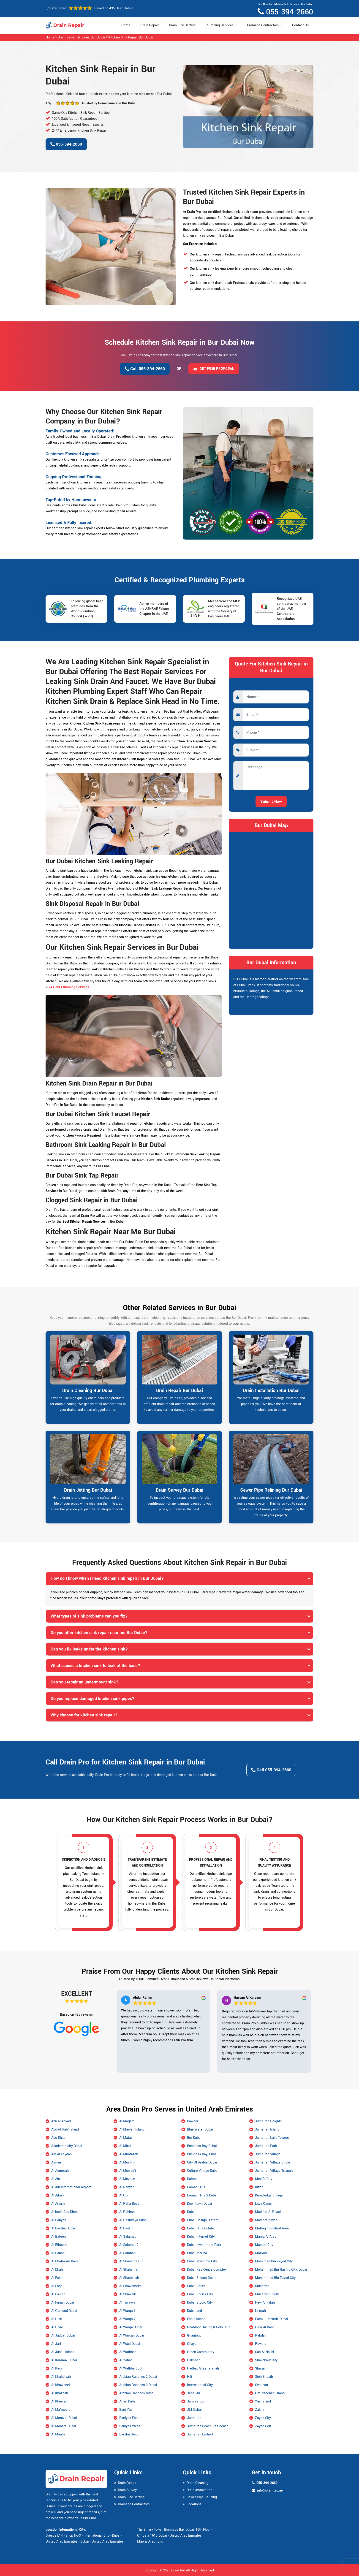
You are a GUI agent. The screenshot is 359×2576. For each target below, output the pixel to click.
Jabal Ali (193, 2393)
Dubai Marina (197, 2253)
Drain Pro (178, 2570)
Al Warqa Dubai (130, 2327)
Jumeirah (194, 2418)
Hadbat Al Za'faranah (203, 2368)
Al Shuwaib (127, 2294)
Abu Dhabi (58, 2137)
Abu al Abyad (61, 2121)
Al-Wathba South (131, 2368)
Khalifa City (263, 2179)
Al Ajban (57, 2195)
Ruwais (260, 2343)
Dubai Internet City (201, 2236)
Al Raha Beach (130, 2203)
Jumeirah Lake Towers (272, 2137)
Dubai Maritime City (202, 2261)
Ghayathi (193, 2343)
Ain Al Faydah (61, 2154)
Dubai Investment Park (204, 2244)
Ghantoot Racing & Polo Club (208, 2327)
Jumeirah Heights (268, 2121)
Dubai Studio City (200, 2302)
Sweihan (261, 2385)
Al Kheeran (59, 2401)
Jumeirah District (200, 2434)
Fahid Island (196, 2319)
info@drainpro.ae (267, 2490)
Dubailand (194, 2310)
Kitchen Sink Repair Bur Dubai (130, 37)
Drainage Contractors (264, 25)
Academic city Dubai (66, 2146)
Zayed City (263, 2418)
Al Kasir (57, 2368)
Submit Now (271, 801)
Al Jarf (56, 2343)
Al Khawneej (60, 2385)
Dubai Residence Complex (206, 2269)
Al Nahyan (126, 2187)
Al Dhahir (58, 2269)
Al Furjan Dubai (62, 2302)
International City (200, 2385)
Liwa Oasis (263, 2203)
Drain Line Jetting (182, 25)
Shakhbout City (266, 2360)
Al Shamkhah (129, 2277)
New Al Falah (265, 2302)
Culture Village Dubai (202, 2170)
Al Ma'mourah (61, 2409)
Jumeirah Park (266, 2146)
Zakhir (259, 2409)
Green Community (200, 2352)
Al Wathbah (127, 2352)
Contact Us (300, 25)
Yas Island (263, 2401)
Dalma (192, 2179)
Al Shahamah (129, 2269)
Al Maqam (127, 2121)
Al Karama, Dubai (64, 2360)
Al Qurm (125, 2195)
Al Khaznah (59, 2393)
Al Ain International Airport (71, 2187)
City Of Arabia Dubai (202, 2162)
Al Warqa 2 (127, 2319)
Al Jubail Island (62, 2352)
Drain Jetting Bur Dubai (88, 1490)
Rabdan (261, 2335)
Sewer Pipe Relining (202, 2497)
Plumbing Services (221, 25)
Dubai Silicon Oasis (201, 2277)
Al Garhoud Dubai (64, 2310)
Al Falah (57, 2277)
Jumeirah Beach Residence (207, 2426)
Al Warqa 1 (127, 2310)
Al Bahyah (58, 2220)
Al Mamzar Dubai (64, 2418)
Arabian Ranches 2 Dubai (138, 2376)
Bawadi (192, 2121)
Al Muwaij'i (127, 2170)
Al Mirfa (125, 2146)
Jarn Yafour (195, 2401)
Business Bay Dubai (202, 2146)
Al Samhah (127, 2253)
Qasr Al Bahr (264, 2327)
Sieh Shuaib (264, 2376)
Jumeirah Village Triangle (274, 2170)
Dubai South (196, 2286)
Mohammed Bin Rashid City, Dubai (281, 2269)
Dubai (191, 2212)
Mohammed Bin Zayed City (275, 2277)
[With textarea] (276, 775)
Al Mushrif (127, 2162)
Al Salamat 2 (129, 2244)
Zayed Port (263, 2426)
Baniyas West (129, 2426)
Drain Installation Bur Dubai (271, 1390)
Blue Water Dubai (200, 2129)
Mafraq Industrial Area (272, 2228)
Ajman (56, 2162)
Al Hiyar (57, 2327)
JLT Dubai (194, 2409)
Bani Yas (126, 2409)
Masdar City (264, 2244)
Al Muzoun (127, 2179)
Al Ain (55, 2179)
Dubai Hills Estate (200, 2228)
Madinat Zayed (266, 2220)
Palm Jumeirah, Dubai (271, 2319)
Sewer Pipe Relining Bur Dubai (271, 1490)
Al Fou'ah (58, 2294)
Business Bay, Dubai (202, 2154)
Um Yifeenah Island (270, 2393)
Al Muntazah (128, 2154)
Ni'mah (260, 2310)
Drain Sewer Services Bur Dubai (81, 37)
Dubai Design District (203, 2220)
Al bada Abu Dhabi (65, 2212)
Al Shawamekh (130, 2286)
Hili (189, 2376)
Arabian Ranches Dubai (136, 2393)
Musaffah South (267, 2294)
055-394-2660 (285, 12)
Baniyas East (129, 2418)
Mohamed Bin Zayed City (274, 2261)
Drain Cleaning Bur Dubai (88, 1390)
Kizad (259, 2187)
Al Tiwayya (127, 2302)
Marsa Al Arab (265, 2236)
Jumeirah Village (267, 2154)
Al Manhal (58, 2434)
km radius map (271, 890)
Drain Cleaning (197, 2483)
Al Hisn (56, 2319)
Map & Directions (150, 2541)
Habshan (193, 2360)
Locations (194, 2504)
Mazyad (261, 2253)
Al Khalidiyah (61, 2376)
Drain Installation (199, 2490)
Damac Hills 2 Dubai (202, 2195)
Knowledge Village (269, 2195)
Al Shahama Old (131, 2261)
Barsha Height (130, 2434)
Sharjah (261, 2368)
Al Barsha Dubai (63, 2228)
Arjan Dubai (127, 2401)
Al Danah (58, 2253)
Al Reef (124, 2228)
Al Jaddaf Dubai (63, 2335)
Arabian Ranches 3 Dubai (138, 2385)
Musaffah (262, 2286)
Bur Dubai (194, 2137)
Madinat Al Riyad (268, 2212)
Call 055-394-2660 (145, 369)
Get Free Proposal (213, 368)
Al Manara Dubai (63, 2426)
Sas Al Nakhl (264, 2352)
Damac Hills (196, 2187)
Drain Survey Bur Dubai (179, 1490)
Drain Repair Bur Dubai (179, 1390)
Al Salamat (127, 2236)
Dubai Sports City (200, 2294)
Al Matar (125, 2137)
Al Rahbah (127, 2212)
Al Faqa (57, 2286)
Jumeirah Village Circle (272, 2162)
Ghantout (194, 2335)
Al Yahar (125, 2360)
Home (125, 25)
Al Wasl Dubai (129, 2343)
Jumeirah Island (267, 2129)
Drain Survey (127, 2490)
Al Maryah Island (131, 2129)
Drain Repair (149, 25)
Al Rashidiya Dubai (133, 2220)
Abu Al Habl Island (65, 2129)
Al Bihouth (59, 2244)
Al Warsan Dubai (131, 2335)
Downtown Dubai (199, 2203)
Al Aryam (58, 2203)
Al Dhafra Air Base (65, 2261)
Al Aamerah (60, 2170)
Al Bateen (58, 2236)
